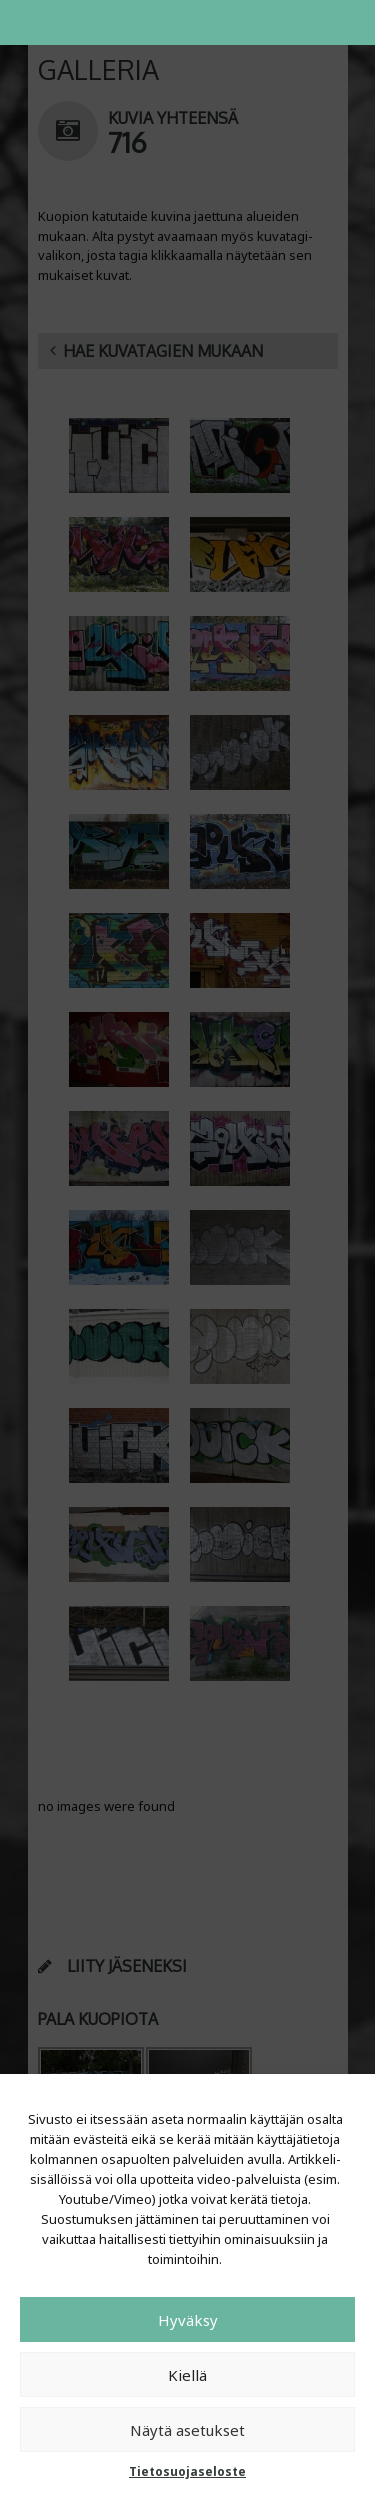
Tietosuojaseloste (187, 2471)
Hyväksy (188, 2320)
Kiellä (187, 2375)
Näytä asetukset (187, 2430)
